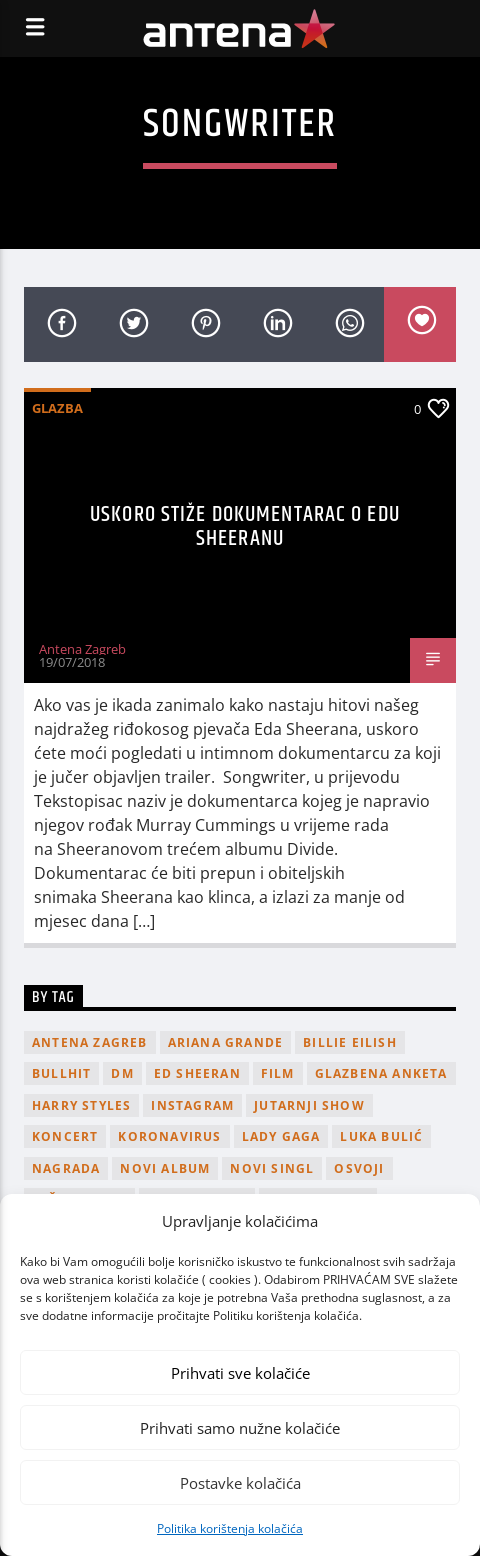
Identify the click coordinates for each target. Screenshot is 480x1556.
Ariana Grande (226, 1042)
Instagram (192, 1105)
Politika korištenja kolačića (230, 1528)
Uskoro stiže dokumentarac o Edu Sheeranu (245, 526)
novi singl (272, 1168)
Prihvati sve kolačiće (240, 1373)
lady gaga (281, 1136)
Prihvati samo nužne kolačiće (240, 1428)
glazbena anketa (381, 1073)
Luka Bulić (381, 1136)
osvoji (359, 1168)
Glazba (57, 408)
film (278, 1073)
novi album (165, 1168)
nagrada (66, 1168)
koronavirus (169, 1136)
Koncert (65, 1136)
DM (122, 1073)
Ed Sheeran (197, 1073)
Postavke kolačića (240, 1483)
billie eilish (350, 1042)
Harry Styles (81, 1105)
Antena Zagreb (82, 649)
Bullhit (61, 1073)
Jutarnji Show (309, 1105)
